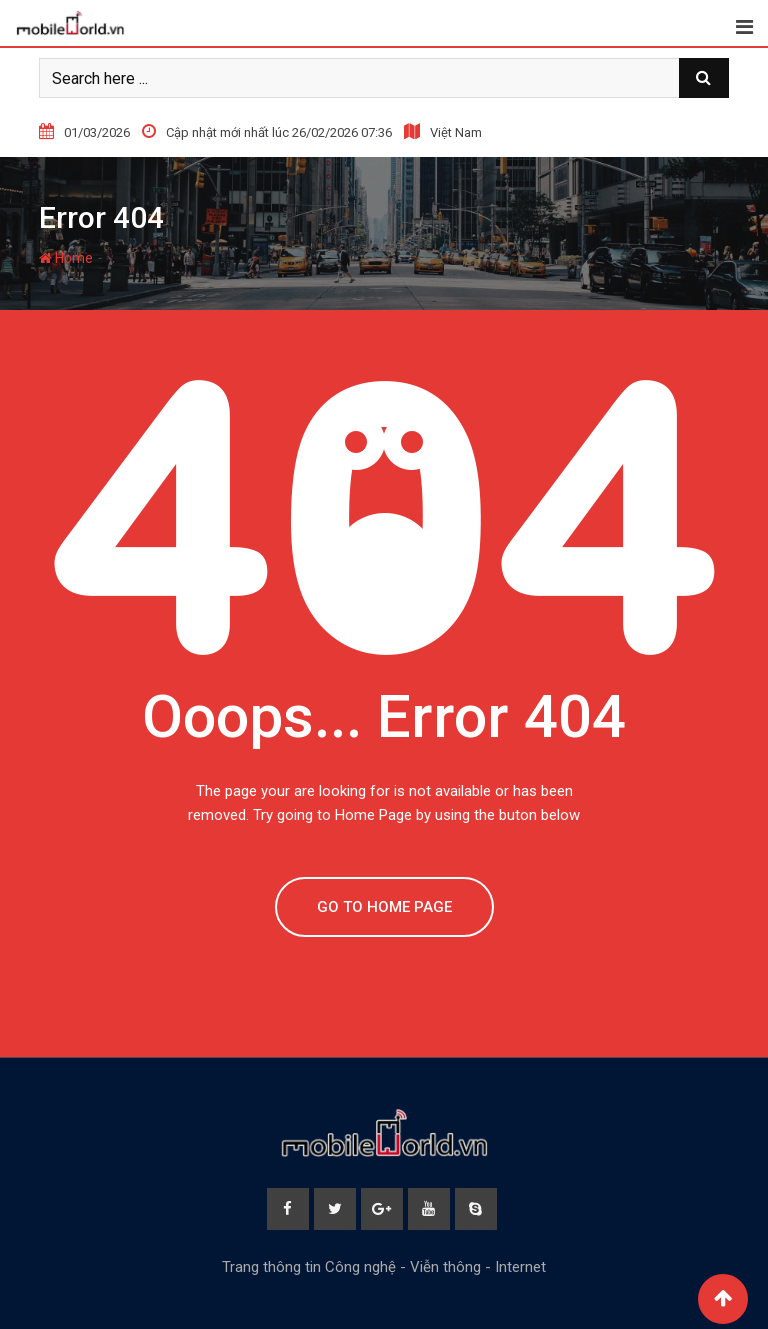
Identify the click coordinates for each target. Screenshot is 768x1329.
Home (66, 258)
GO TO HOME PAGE (384, 907)
